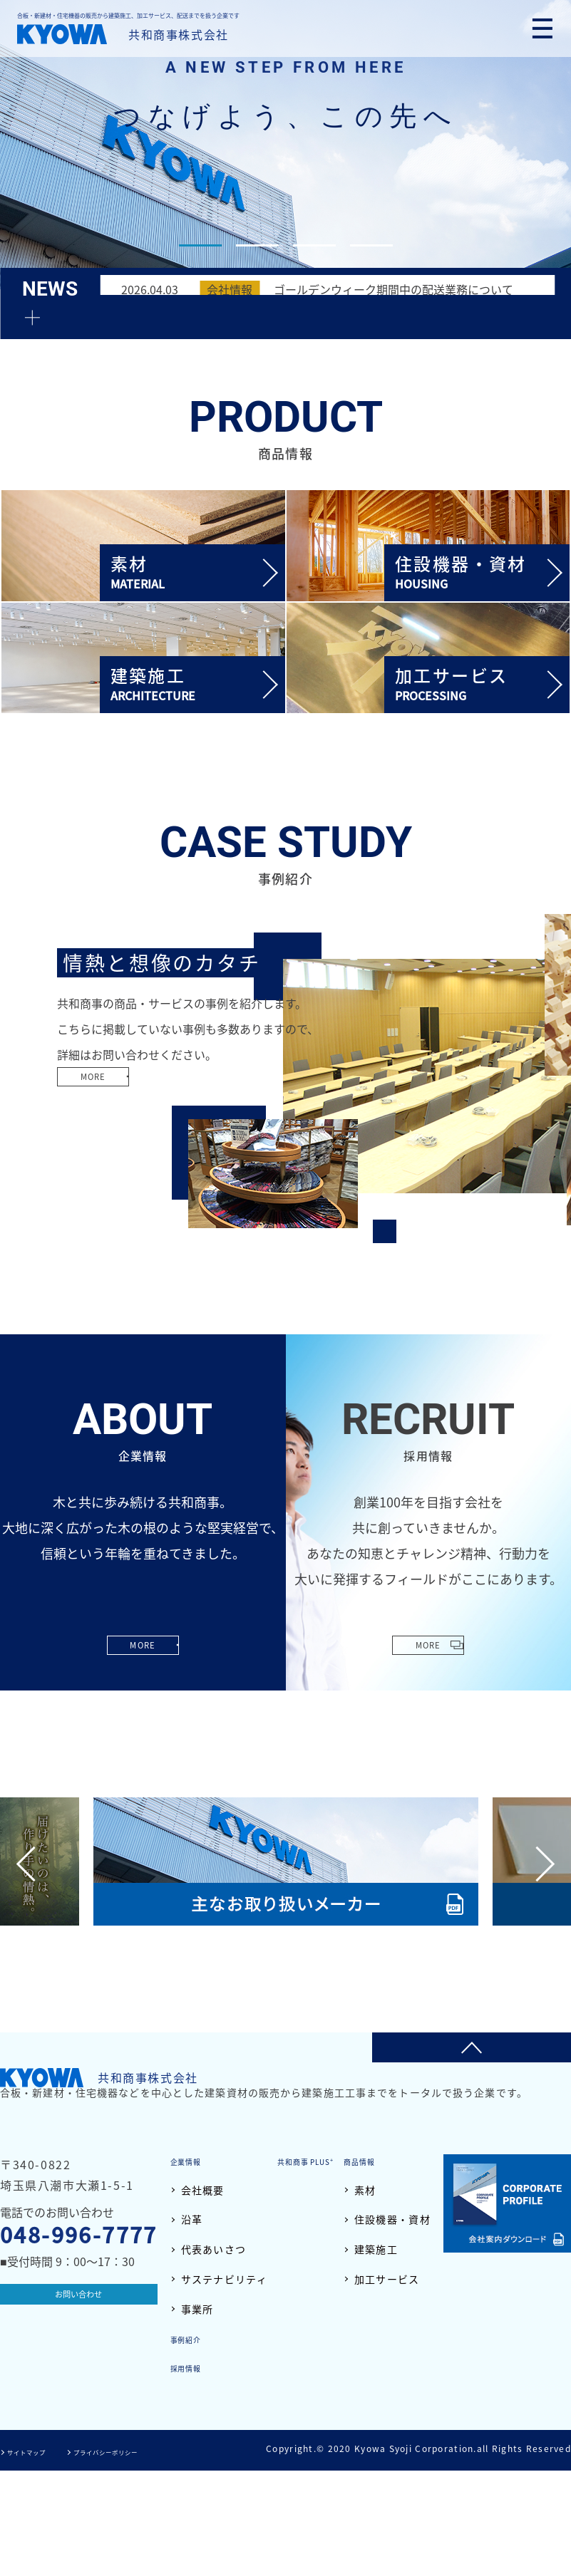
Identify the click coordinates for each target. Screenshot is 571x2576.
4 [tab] (371, 245)
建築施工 (203, 2426)
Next (537, 1863)
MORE (107, 1105)
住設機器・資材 (219, 2397)
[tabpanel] (285, 144)
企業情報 (192, 2161)
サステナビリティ (224, 2279)
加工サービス (214, 2456)
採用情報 (409, 2366)
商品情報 (192, 2338)
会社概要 (203, 2189)
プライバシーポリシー (140, 2557)
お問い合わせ (78, 2298)
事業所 (197, 2308)
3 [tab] (314, 245)
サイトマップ (35, 2557)
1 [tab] (200, 245)
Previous (33, 1863)
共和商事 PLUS (390, 2161)
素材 (192, 2367)
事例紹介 (409, 2338)
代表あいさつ (214, 2249)
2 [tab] (257, 245)
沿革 (192, 2219)
